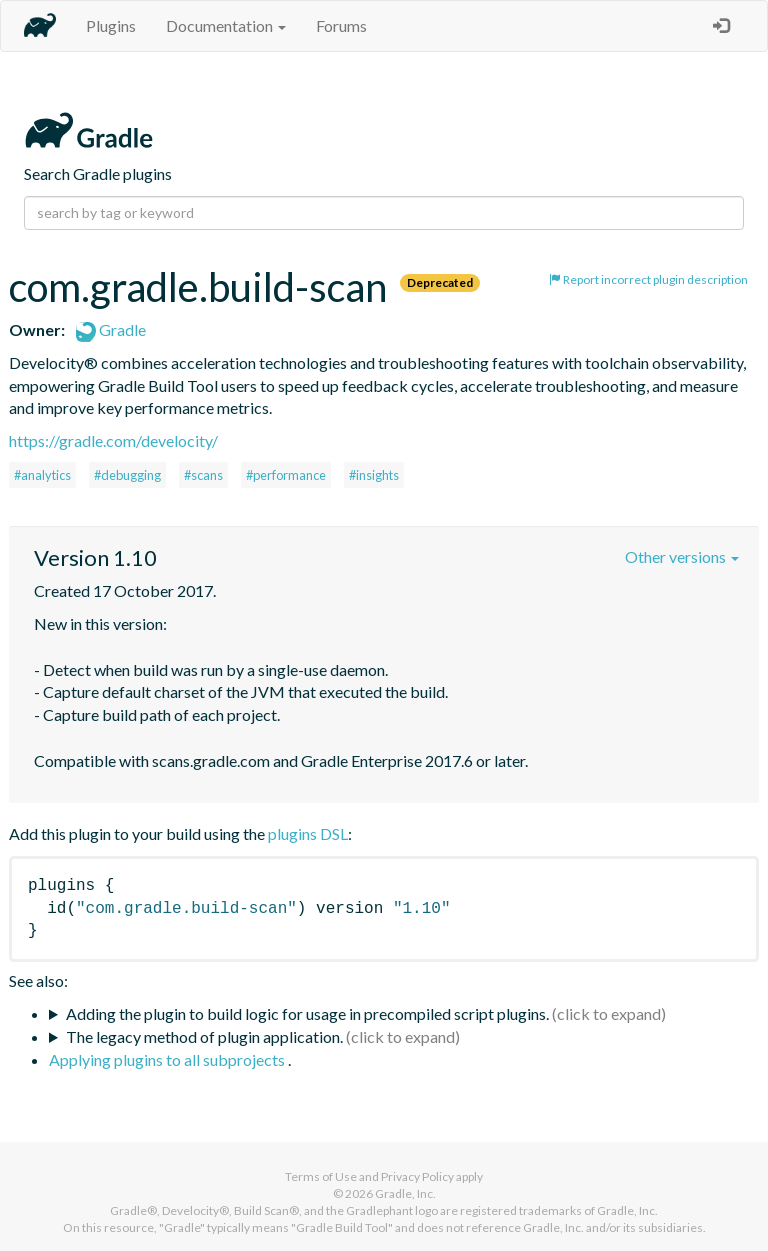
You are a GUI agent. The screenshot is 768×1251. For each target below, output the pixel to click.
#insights (374, 475)
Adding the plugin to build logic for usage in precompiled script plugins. (307, 1013)
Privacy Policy (417, 1176)
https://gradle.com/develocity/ (113, 440)
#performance (286, 475)
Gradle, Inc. (405, 1193)
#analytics (42, 475)
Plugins (111, 25)
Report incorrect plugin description (648, 279)
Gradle (111, 329)
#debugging (127, 475)
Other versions (682, 556)
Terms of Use (321, 1176)
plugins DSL (308, 833)
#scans (203, 475)
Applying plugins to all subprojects (168, 1059)
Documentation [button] (226, 25)
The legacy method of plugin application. (204, 1036)
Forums (341, 25)
